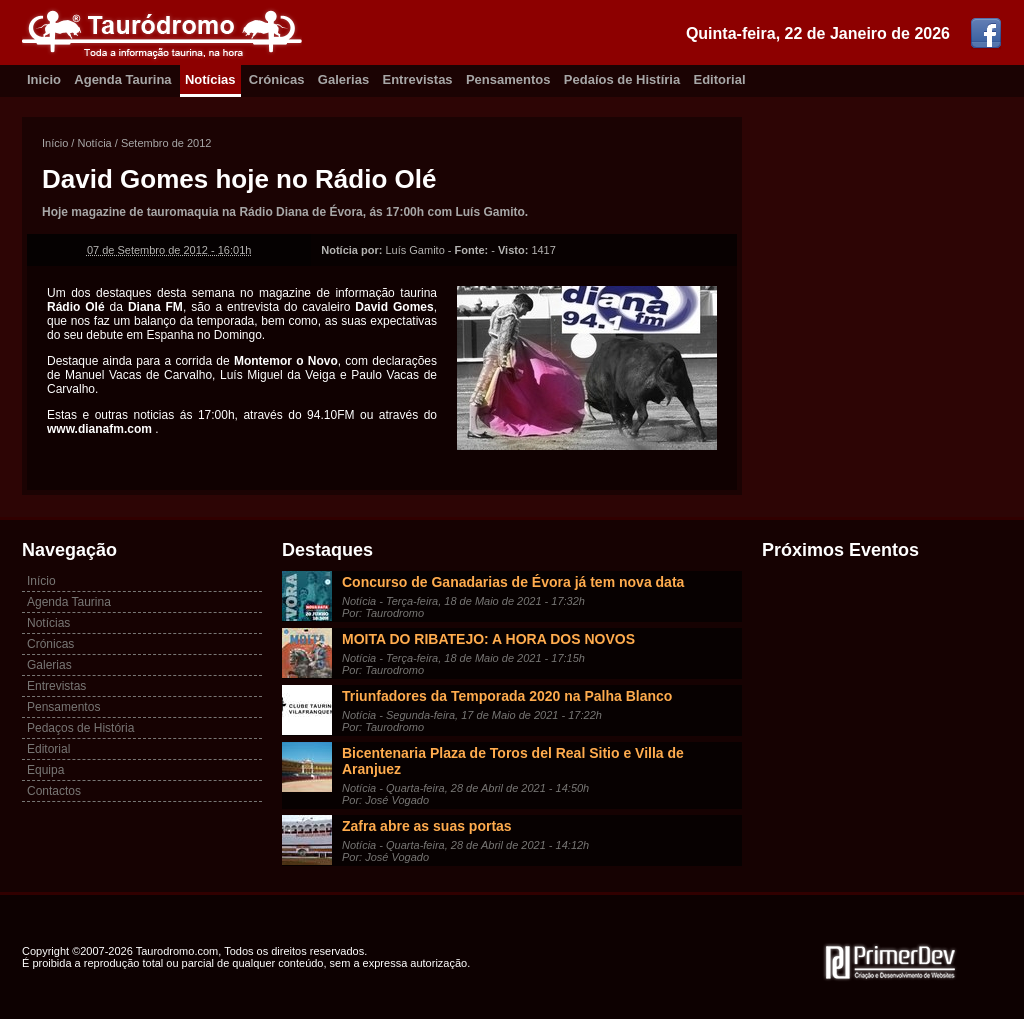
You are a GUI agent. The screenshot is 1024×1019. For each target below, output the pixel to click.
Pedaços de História (80, 728)
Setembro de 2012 (166, 143)
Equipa (45, 770)
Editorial (720, 79)
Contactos (54, 791)
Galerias (343, 79)
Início (55, 143)
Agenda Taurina (122, 79)
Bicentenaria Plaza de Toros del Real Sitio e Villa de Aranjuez (513, 761)
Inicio (44, 79)
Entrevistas (418, 79)
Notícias (210, 79)
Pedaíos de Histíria (622, 79)
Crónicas (277, 79)
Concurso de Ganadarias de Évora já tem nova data (513, 582)
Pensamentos (508, 79)
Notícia (94, 143)
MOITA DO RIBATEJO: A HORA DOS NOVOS (488, 639)
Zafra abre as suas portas (427, 826)
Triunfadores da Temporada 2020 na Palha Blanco (507, 696)
